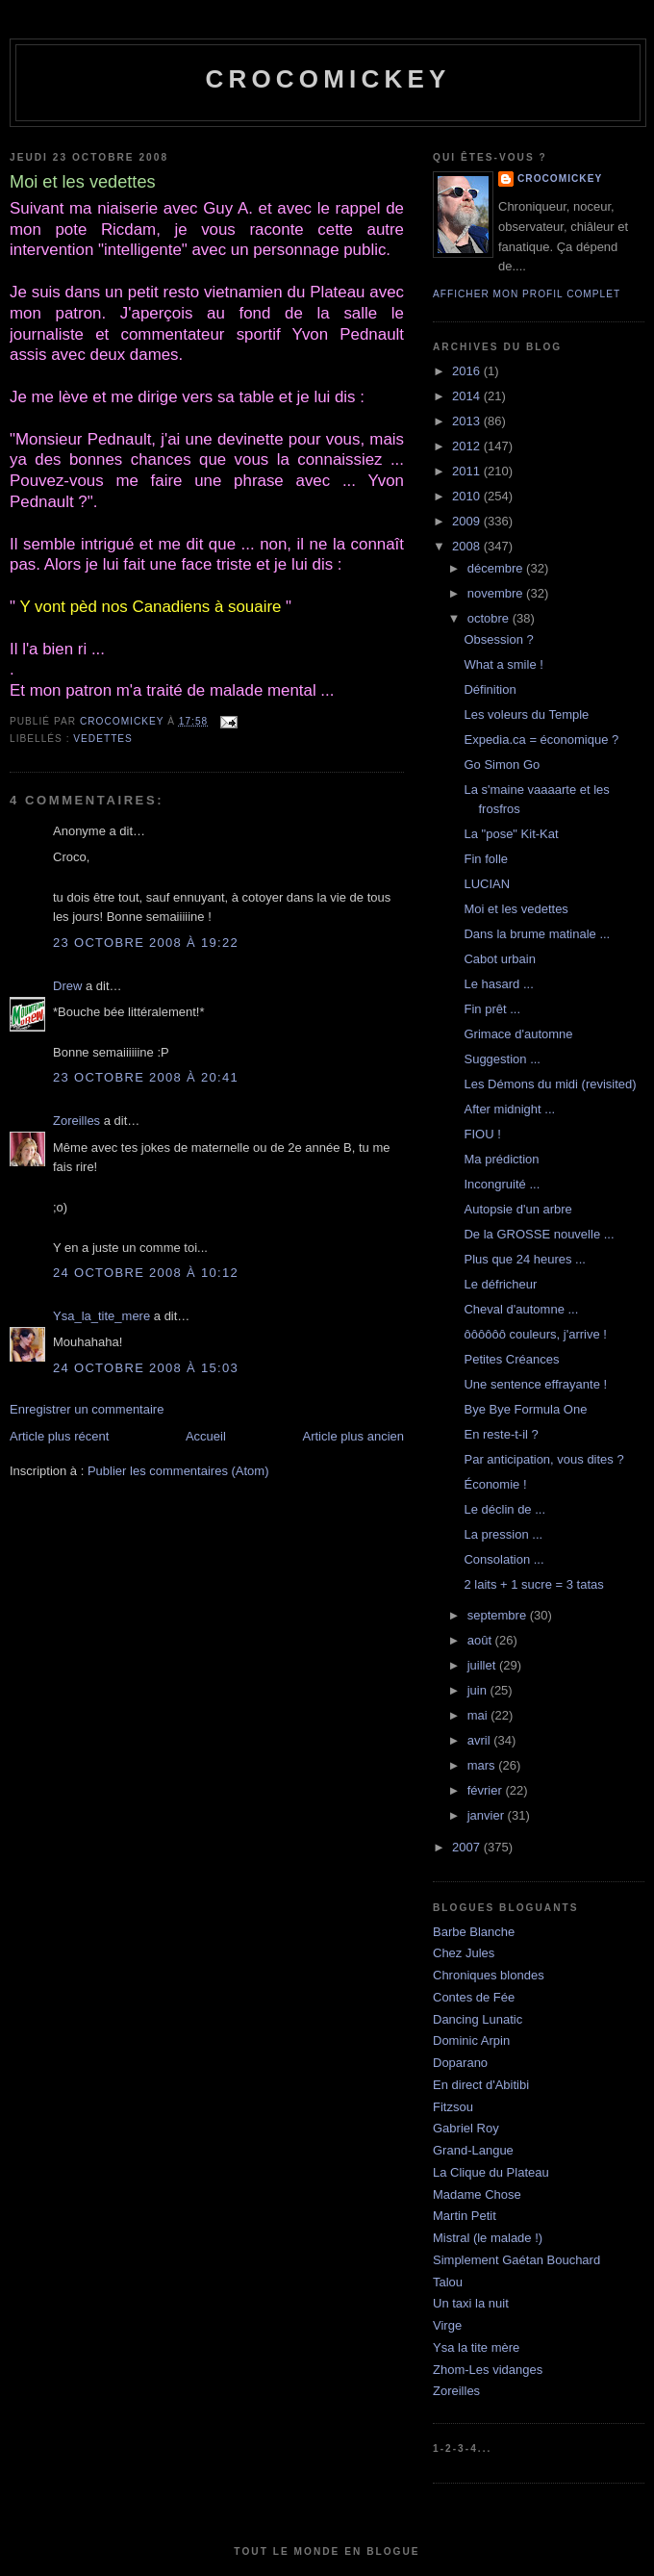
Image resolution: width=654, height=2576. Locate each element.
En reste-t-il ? (501, 1434)
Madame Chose (477, 2194)
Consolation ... (503, 1559)
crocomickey (327, 78)
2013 (468, 421)
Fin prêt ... (492, 1009)
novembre (496, 593)
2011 (468, 471)
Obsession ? (498, 639)
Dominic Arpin (471, 2040)
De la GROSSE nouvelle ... (539, 1234)
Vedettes (103, 738)
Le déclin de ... (504, 1509)
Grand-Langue (473, 2150)
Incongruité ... (502, 1184)
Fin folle (486, 859)
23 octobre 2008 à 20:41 (146, 1077)
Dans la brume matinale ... (537, 934)
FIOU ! (482, 1134)
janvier (487, 1815)
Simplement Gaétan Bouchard (516, 2260)
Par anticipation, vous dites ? (543, 1459)
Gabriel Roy (466, 2128)
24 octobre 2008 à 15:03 (146, 1368)
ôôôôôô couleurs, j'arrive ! (535, 1334)
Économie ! (495, 1484)
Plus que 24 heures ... (524, 1259)
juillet (483, 1665)
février (486, 1790)
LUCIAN (487, 884)
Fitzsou (453, 2107)
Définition (490, 689)
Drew (67, 986)
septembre (498, 1615)
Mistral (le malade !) (487, 2238)
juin (478, 1690)
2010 (468, 496)
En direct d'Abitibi (481, 2085)
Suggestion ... (502, 1059)
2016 (468, 371)
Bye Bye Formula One (525, 1409)
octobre (490, 618)
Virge (447, 2325)
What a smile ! (503, 664)
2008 (468, 546)
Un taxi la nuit (471, 2303)
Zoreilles (76, 1120)
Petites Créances (511, 1359)
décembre (496, 568)
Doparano (460, 2062)
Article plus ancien (354, 1436)
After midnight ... (509, 1109)
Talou (448, 2282)
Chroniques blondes (488, 1975)
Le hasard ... (498, 984)
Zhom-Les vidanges (487, 2369)
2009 (468, 521)
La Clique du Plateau (491, 2172)
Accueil (206, 1436)
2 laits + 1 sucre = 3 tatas (533, 1584)
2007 (468, 1847)
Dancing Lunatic (477, 2019)
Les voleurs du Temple (526, 714)
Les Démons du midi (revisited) (550, 1084)
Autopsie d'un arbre (517, 1209)
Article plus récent (59, 1436)
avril (480, 1740)
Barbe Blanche (474, 1932)
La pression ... (503, 1534)
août (481, 1640)
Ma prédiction (501, 1159)
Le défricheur (500, 1284)
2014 (468, 396)
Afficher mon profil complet (526, 294)
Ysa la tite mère (476, 2347)
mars (483, 1765)
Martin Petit (464, 2215)
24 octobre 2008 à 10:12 (146, 1272)
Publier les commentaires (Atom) (178, 1471)
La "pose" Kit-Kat (511, 834)
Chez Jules (463, 1953)
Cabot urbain (499, 959)
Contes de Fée (474, 1997)
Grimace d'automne (518, 1034)
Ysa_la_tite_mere (101, 1316)
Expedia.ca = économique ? (541, 739)
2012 (468, 446)
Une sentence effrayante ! (535, 1384)
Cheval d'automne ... (521, 1309)
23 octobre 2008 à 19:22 (146, 942)
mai (479, 1715)
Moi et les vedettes (515, 909)
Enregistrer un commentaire (87, 1409)
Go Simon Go (502, 764)
